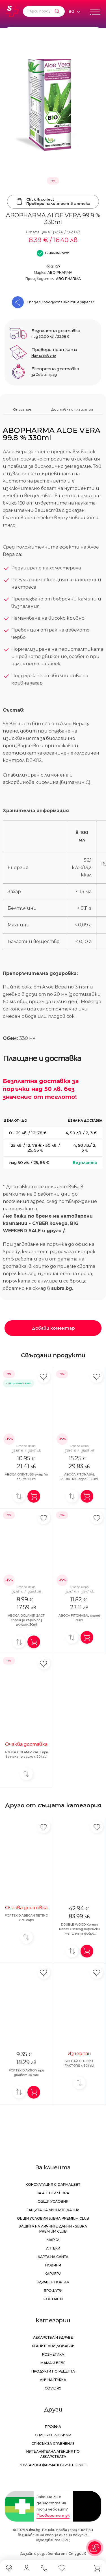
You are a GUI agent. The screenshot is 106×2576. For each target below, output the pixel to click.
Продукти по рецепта (53, 2371)
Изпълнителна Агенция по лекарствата (53, 2454)
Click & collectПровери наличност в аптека (53, 201)
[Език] (74, 11)
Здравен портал (53, 2282)
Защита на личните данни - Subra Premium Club (53, 2228)
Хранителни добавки (53, 2346)
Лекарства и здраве (53, 2337)
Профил (53, 2426)
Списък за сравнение (53, 2443)
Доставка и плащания (72, 409)
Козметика (53, 2354)
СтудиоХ (77, 2553)
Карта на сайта (53, 2257)
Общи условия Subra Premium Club (53, 2218)
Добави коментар (53, 1328)
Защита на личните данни (53, 2210)
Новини (53, 2265)
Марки (53, 2240)
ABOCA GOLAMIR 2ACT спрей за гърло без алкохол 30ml (26, 1619)
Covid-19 (53, 2388)
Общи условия (53, 2201)
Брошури (53, 2290)
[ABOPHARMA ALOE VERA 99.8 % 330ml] (53, 107)
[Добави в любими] (43, 1376)
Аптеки (53, 2248)
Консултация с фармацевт (53, 2184)
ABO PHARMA (59, 272)
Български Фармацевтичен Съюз (53, 2465)
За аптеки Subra (53, 2193)
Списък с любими (53, 2435)
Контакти (53, 2299)
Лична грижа (53, 2380)
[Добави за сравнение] (18, 1496)
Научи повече (43, 355)
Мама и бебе (53, 2363)
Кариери (53, 2274)
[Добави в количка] (33, 1496)
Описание (22, 409)
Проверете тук (53, 2515)
